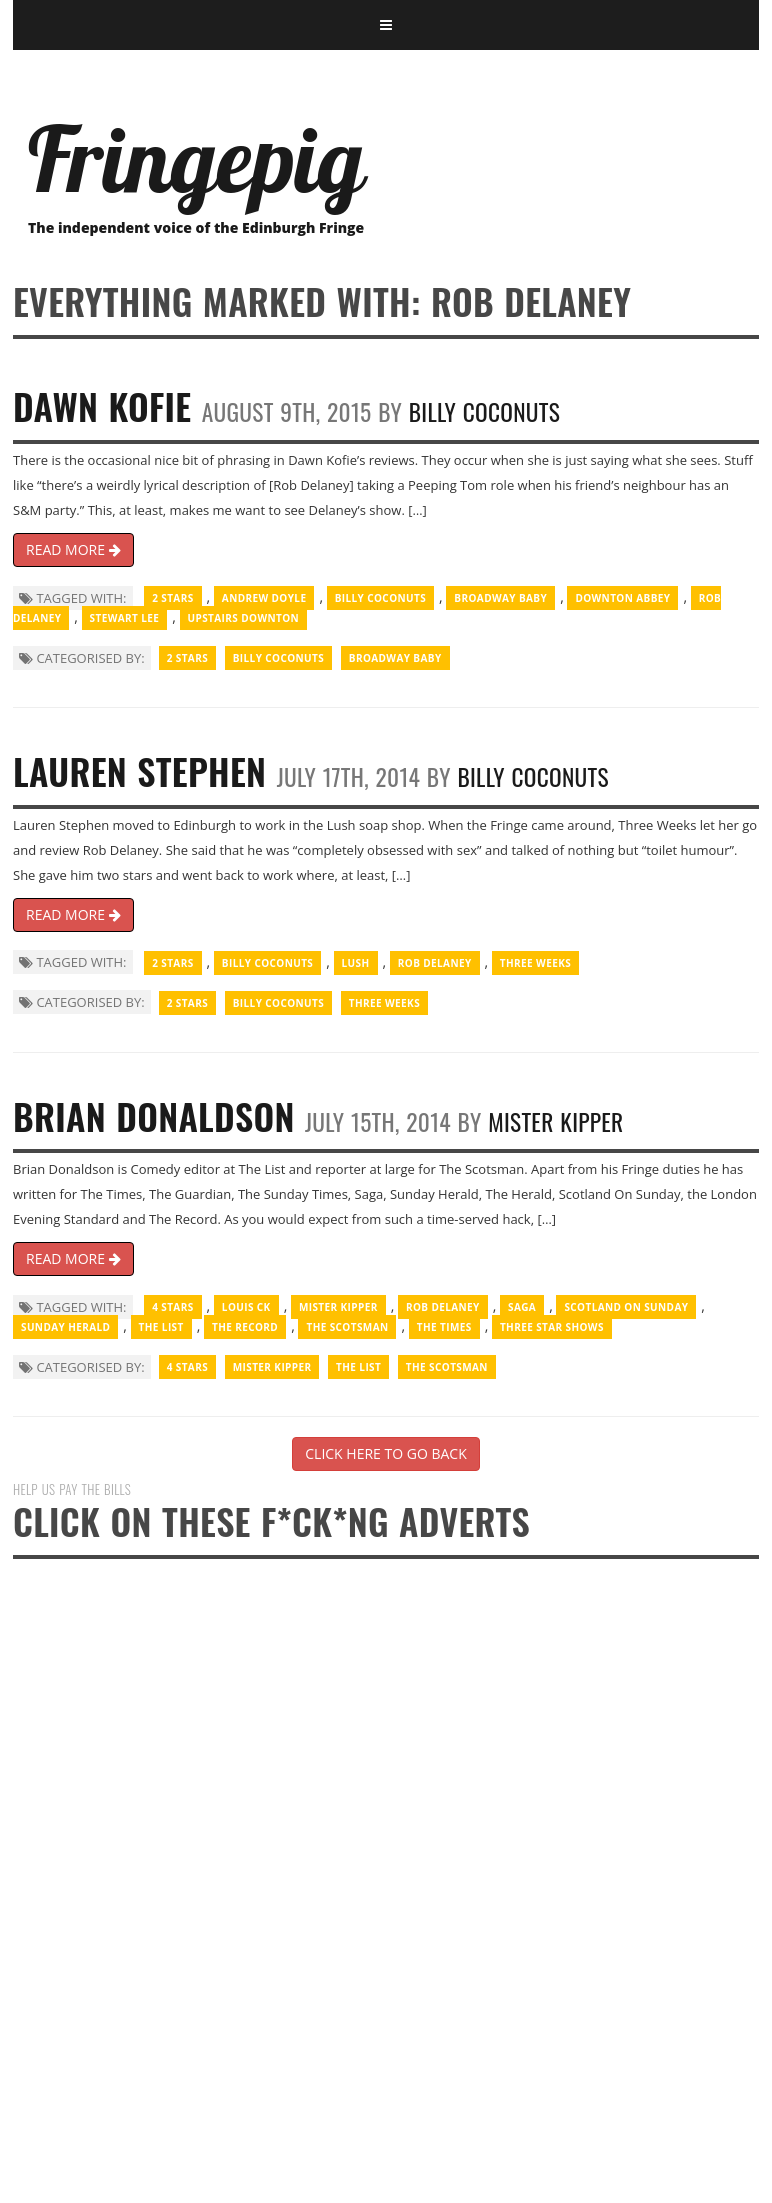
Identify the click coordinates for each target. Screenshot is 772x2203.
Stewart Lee (125, 618)
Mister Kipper (555, 1121)
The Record (245, 1327)
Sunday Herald (65, 1327)
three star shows (552, 1327)
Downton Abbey (622, 598)
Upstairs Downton (244, 618)
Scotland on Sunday (626, 1307)
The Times (444, 1327)
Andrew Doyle (264, 598)
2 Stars (172, 598)
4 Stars (172, 1307)
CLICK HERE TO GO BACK (385, 1453)
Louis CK (246, 1307)
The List (161, 1327)
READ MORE (73, 549)
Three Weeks (535, 963)
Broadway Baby (500, 598)
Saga (522, 1307)
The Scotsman (347, 1327)
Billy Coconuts (484, 411)
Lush (356, 963)
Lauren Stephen (139, 770)
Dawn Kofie (102, 405)
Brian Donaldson (154, 1115)
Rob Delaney (435, 963)
